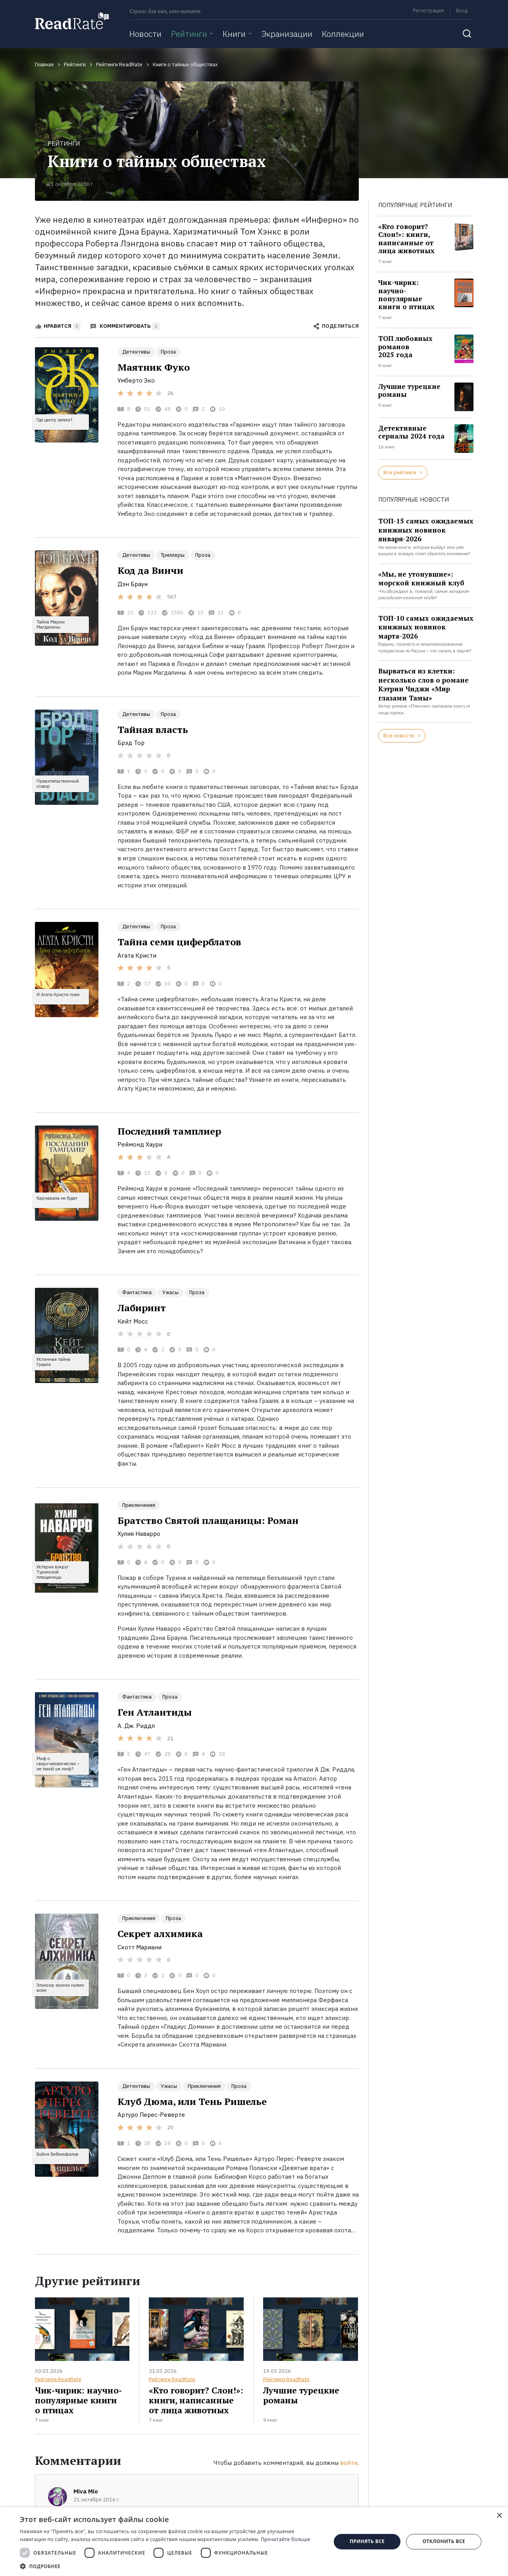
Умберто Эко (136, 380)
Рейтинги (189, 33)
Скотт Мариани (139, 1947)
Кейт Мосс (132, 1321)
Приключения (138, 1505)
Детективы (136, 351)
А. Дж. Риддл (136, 1726)
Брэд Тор (130, 742)
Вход (462, 10)
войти (349, 2462)
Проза (168, 351)
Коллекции (343, 33)
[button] (171, 2566)
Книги (234, 33)
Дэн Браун (132, 584)
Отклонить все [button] (443, 2541)
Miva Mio (85, 2491)
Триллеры (173, 555)
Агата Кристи (136, 955)
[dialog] (254, 2541)
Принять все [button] (367, 2541)
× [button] (499, 2516)
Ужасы (170, 1292)
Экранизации (286, 33)
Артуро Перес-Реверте (151, 2114)
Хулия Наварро (138, 1533)
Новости (145, 33)
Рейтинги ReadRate (58, 2379)
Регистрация (428, 10)
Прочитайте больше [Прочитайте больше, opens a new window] (285, 2539)
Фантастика (137, 1292)
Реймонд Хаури (139, 1144)
